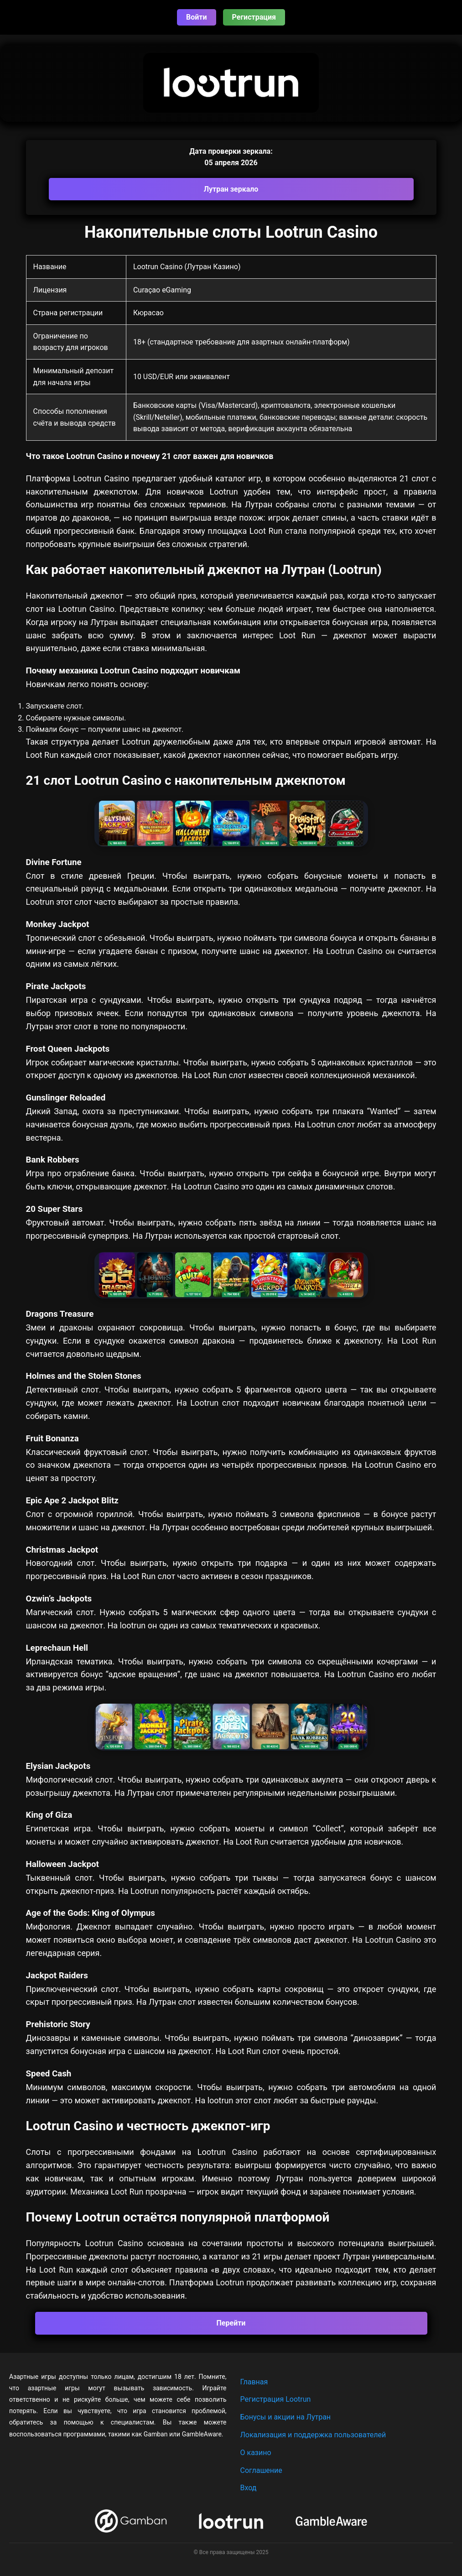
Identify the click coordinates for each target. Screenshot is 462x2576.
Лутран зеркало (231, 189)
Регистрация (254, 17)
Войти (196, 17)
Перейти (231, 2323)
